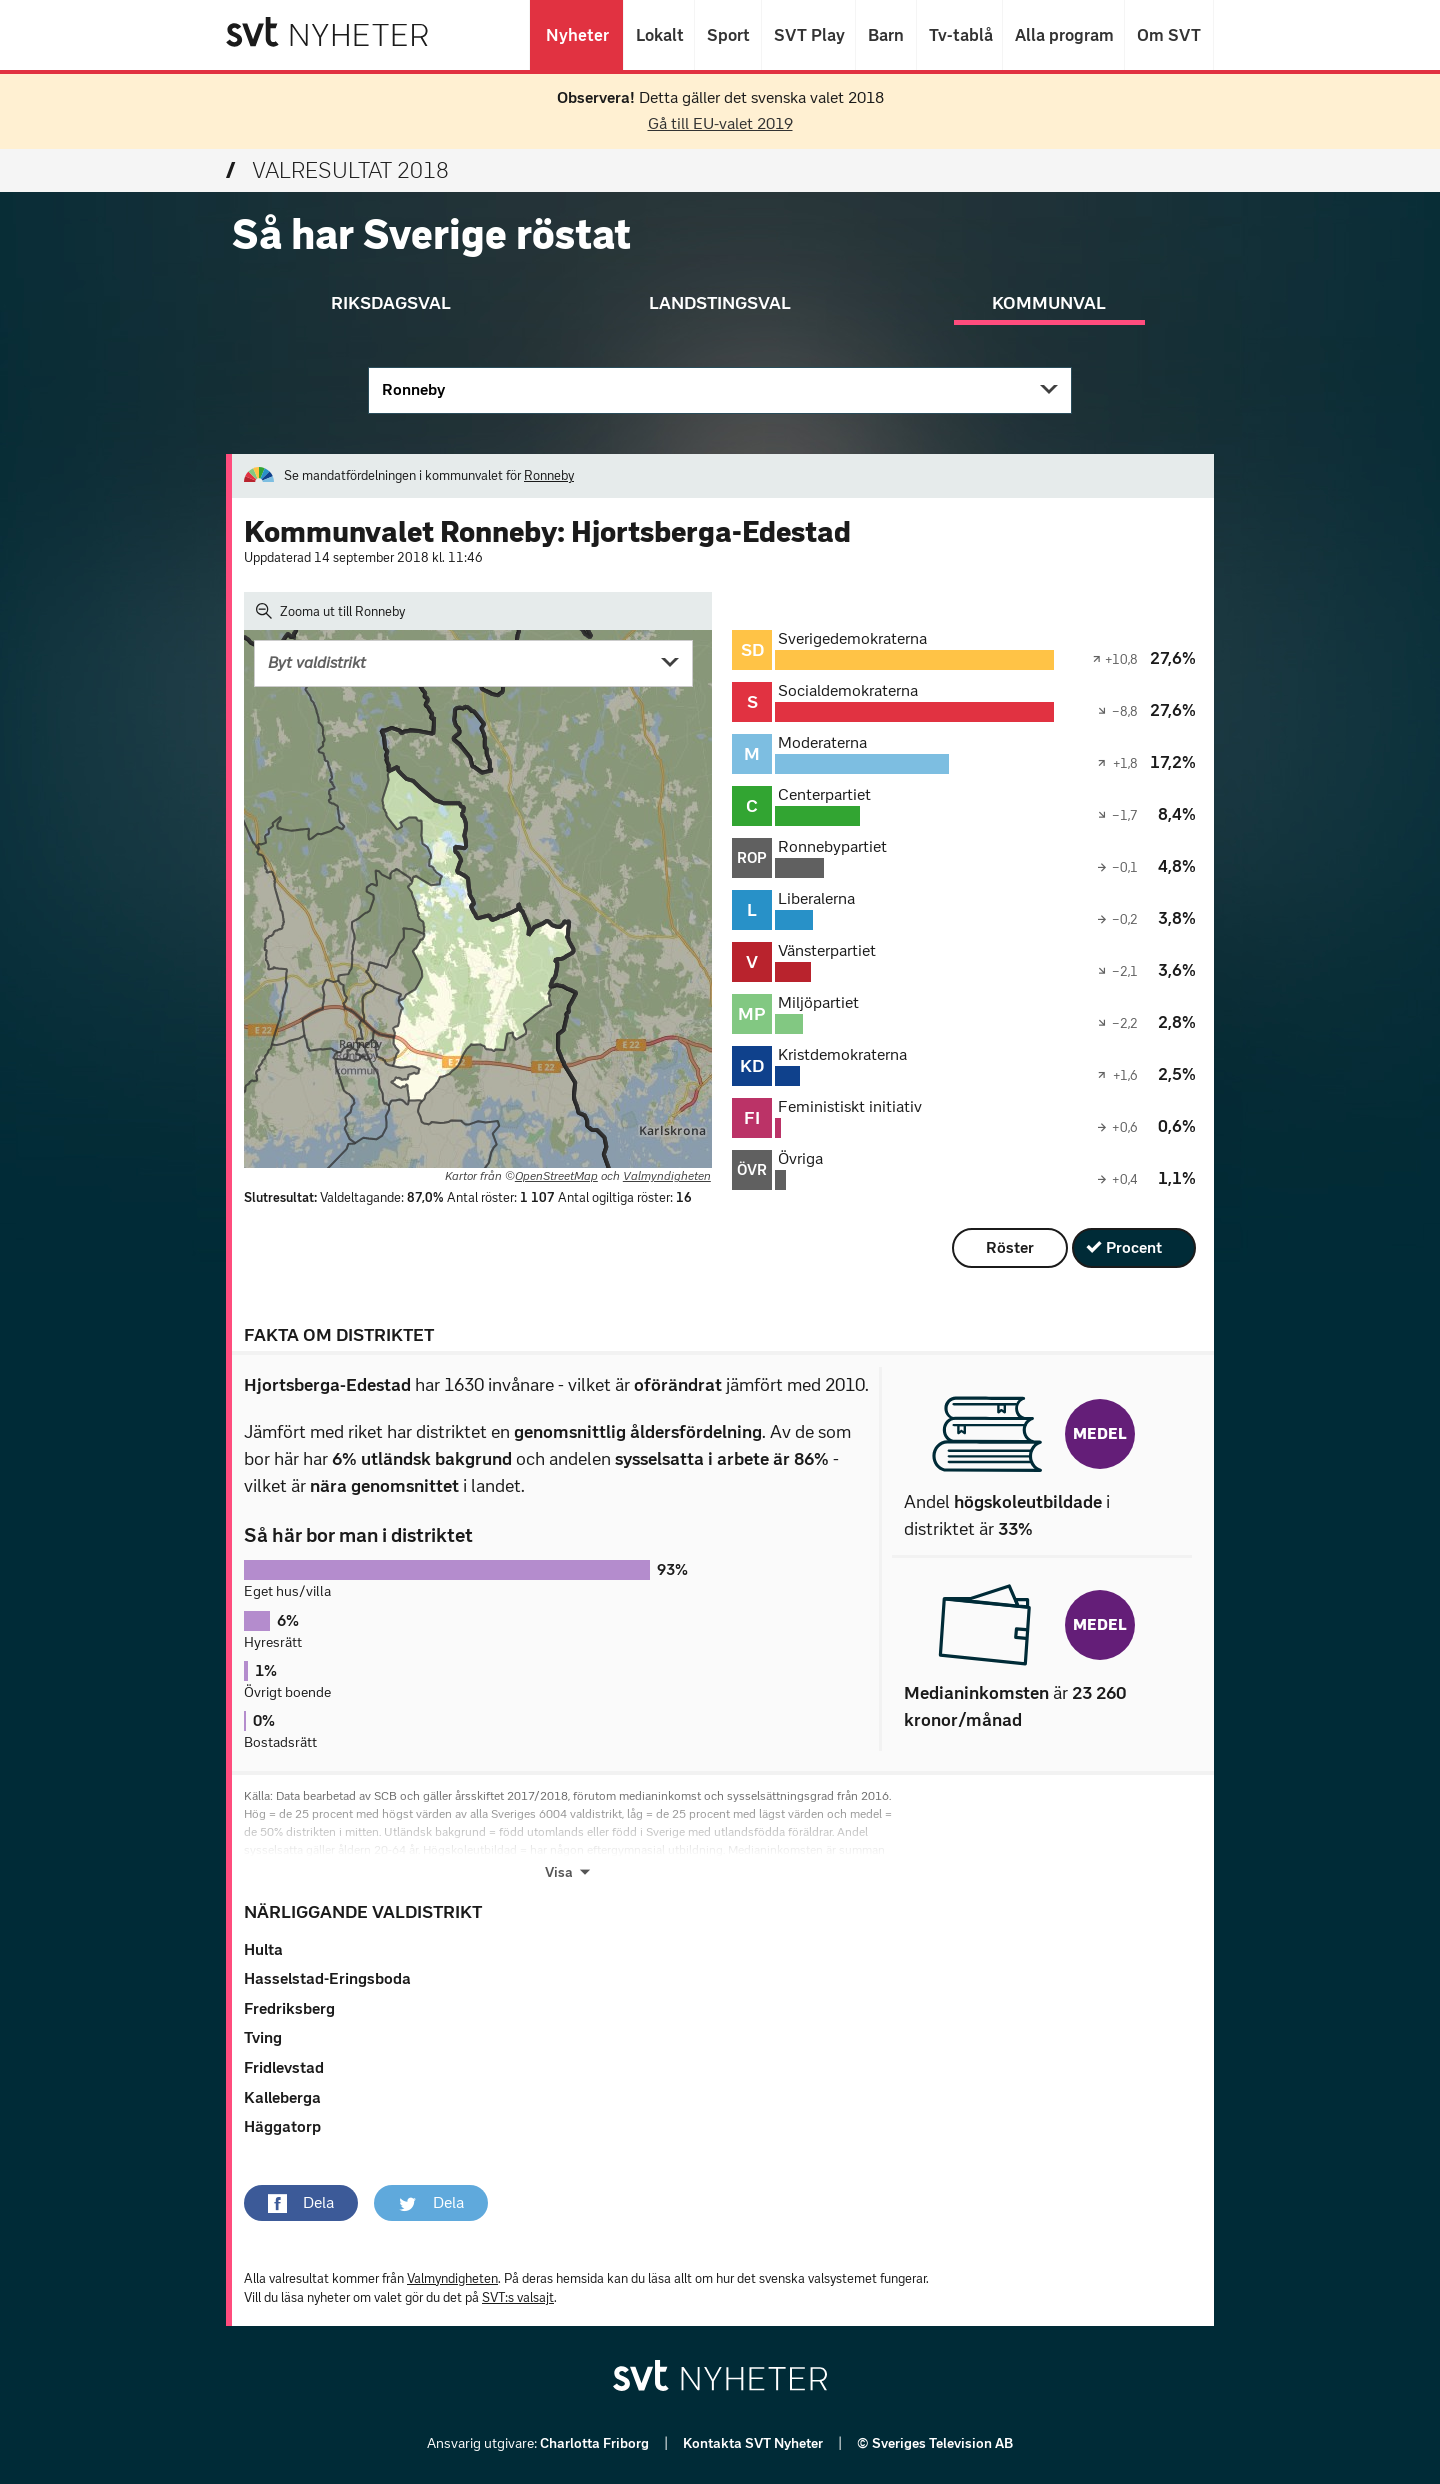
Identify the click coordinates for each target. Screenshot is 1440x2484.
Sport (728, 35)
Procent (1134, 1247)
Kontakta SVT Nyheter (754, 2443)
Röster (1010, 1247)
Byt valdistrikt (317, 662)
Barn (886, 35)
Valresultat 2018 (337, 170)
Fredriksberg (289, 2008)
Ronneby (413, 389)
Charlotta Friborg (596, 2443)
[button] (301, 2203)
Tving (263, 2037)
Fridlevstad (284, 2067)
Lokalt (659, 35)
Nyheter (576, 35)
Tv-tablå (959, 35)
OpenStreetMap (556, 1176)
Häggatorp (282, 2126)
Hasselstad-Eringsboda (327, 1978)
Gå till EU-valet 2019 (720, 123)
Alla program (1063, 35)
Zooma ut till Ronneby (330, 611)
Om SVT (1169, 35)
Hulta (263, 1949)
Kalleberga (282, 2097)
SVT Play (808, 35)
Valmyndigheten (667, 1176)
